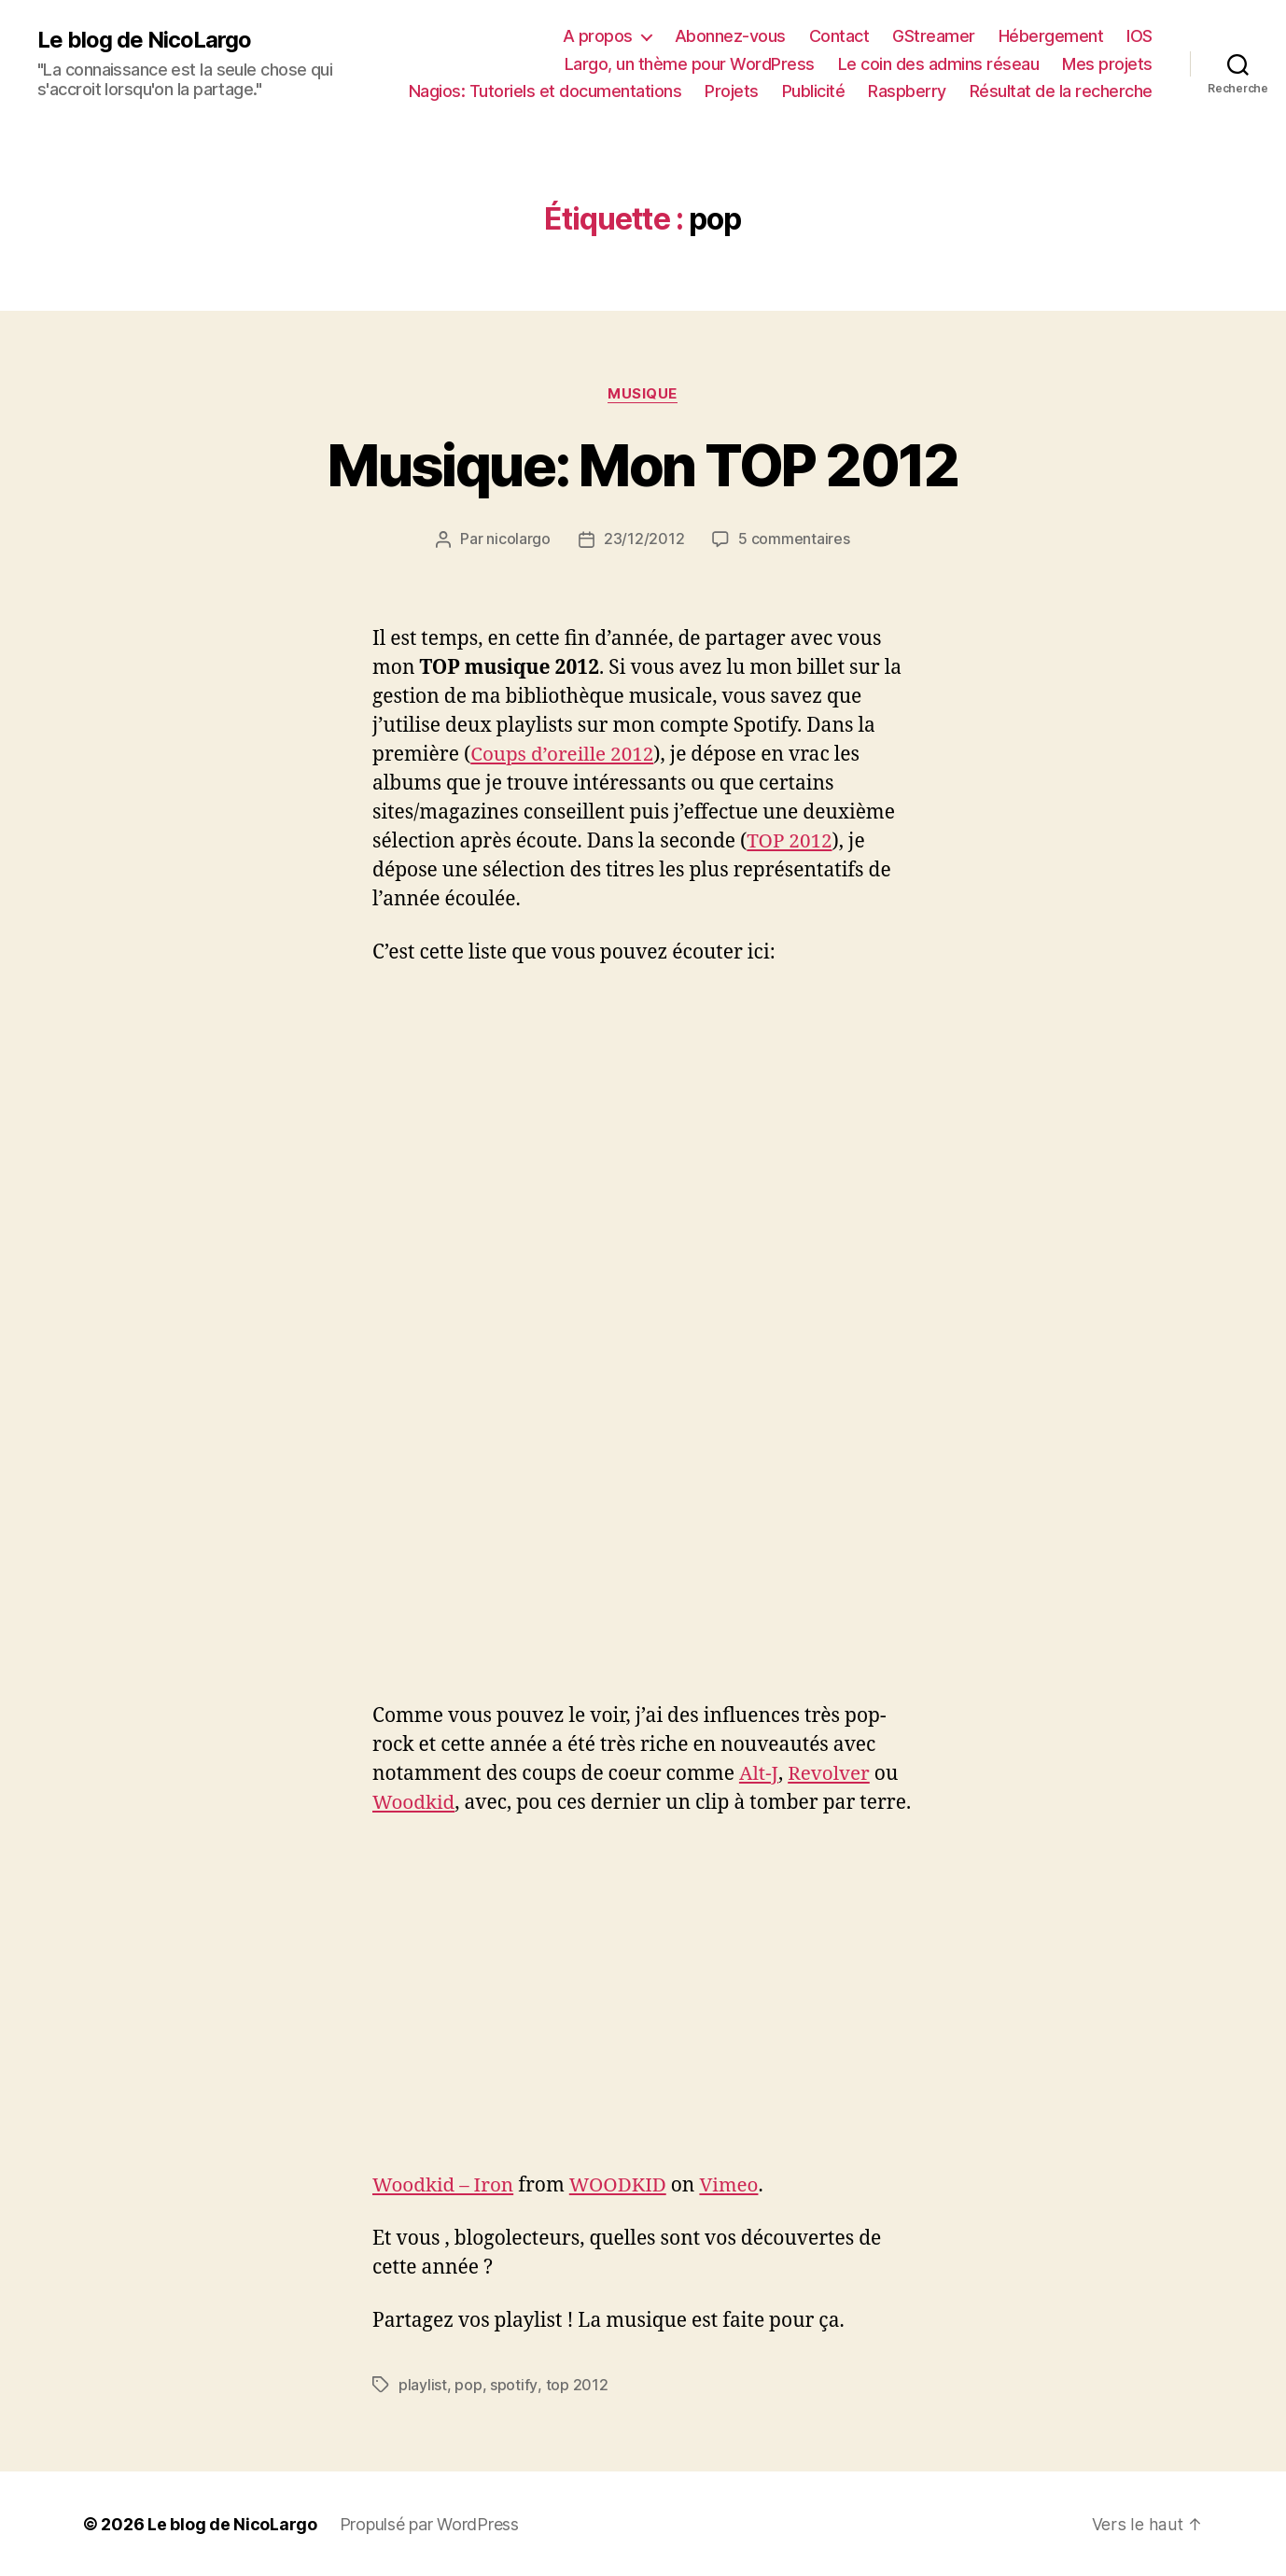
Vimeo (732, 2184)
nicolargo (518, 539)
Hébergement (1051, 36)
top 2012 (576, 2384)
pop (468, 2384)
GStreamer (933, 36)
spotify (513, 2384)
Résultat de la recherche (1061, 91)
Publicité (814, 91)
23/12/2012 (644, 539)
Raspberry (907, 91)
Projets (732, 91)
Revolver (830, 1773)
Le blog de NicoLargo (144, 39)
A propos (598, 36)
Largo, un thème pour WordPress (690, 64)
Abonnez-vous (730, 36)
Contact (839, 36)
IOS (1139, 36)
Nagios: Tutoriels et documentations (545, 91)
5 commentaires (793, 539)
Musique (643, 393)
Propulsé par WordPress (429, 2523)
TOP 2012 (790, 841)
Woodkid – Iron (444, 2184)
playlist (422, 2384)
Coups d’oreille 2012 (563, 754)
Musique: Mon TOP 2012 (642, 465)
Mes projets (1107, 64)
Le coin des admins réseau (939, 64)
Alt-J (759, 1773)
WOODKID (620, 2184)
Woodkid (414, 1802)
